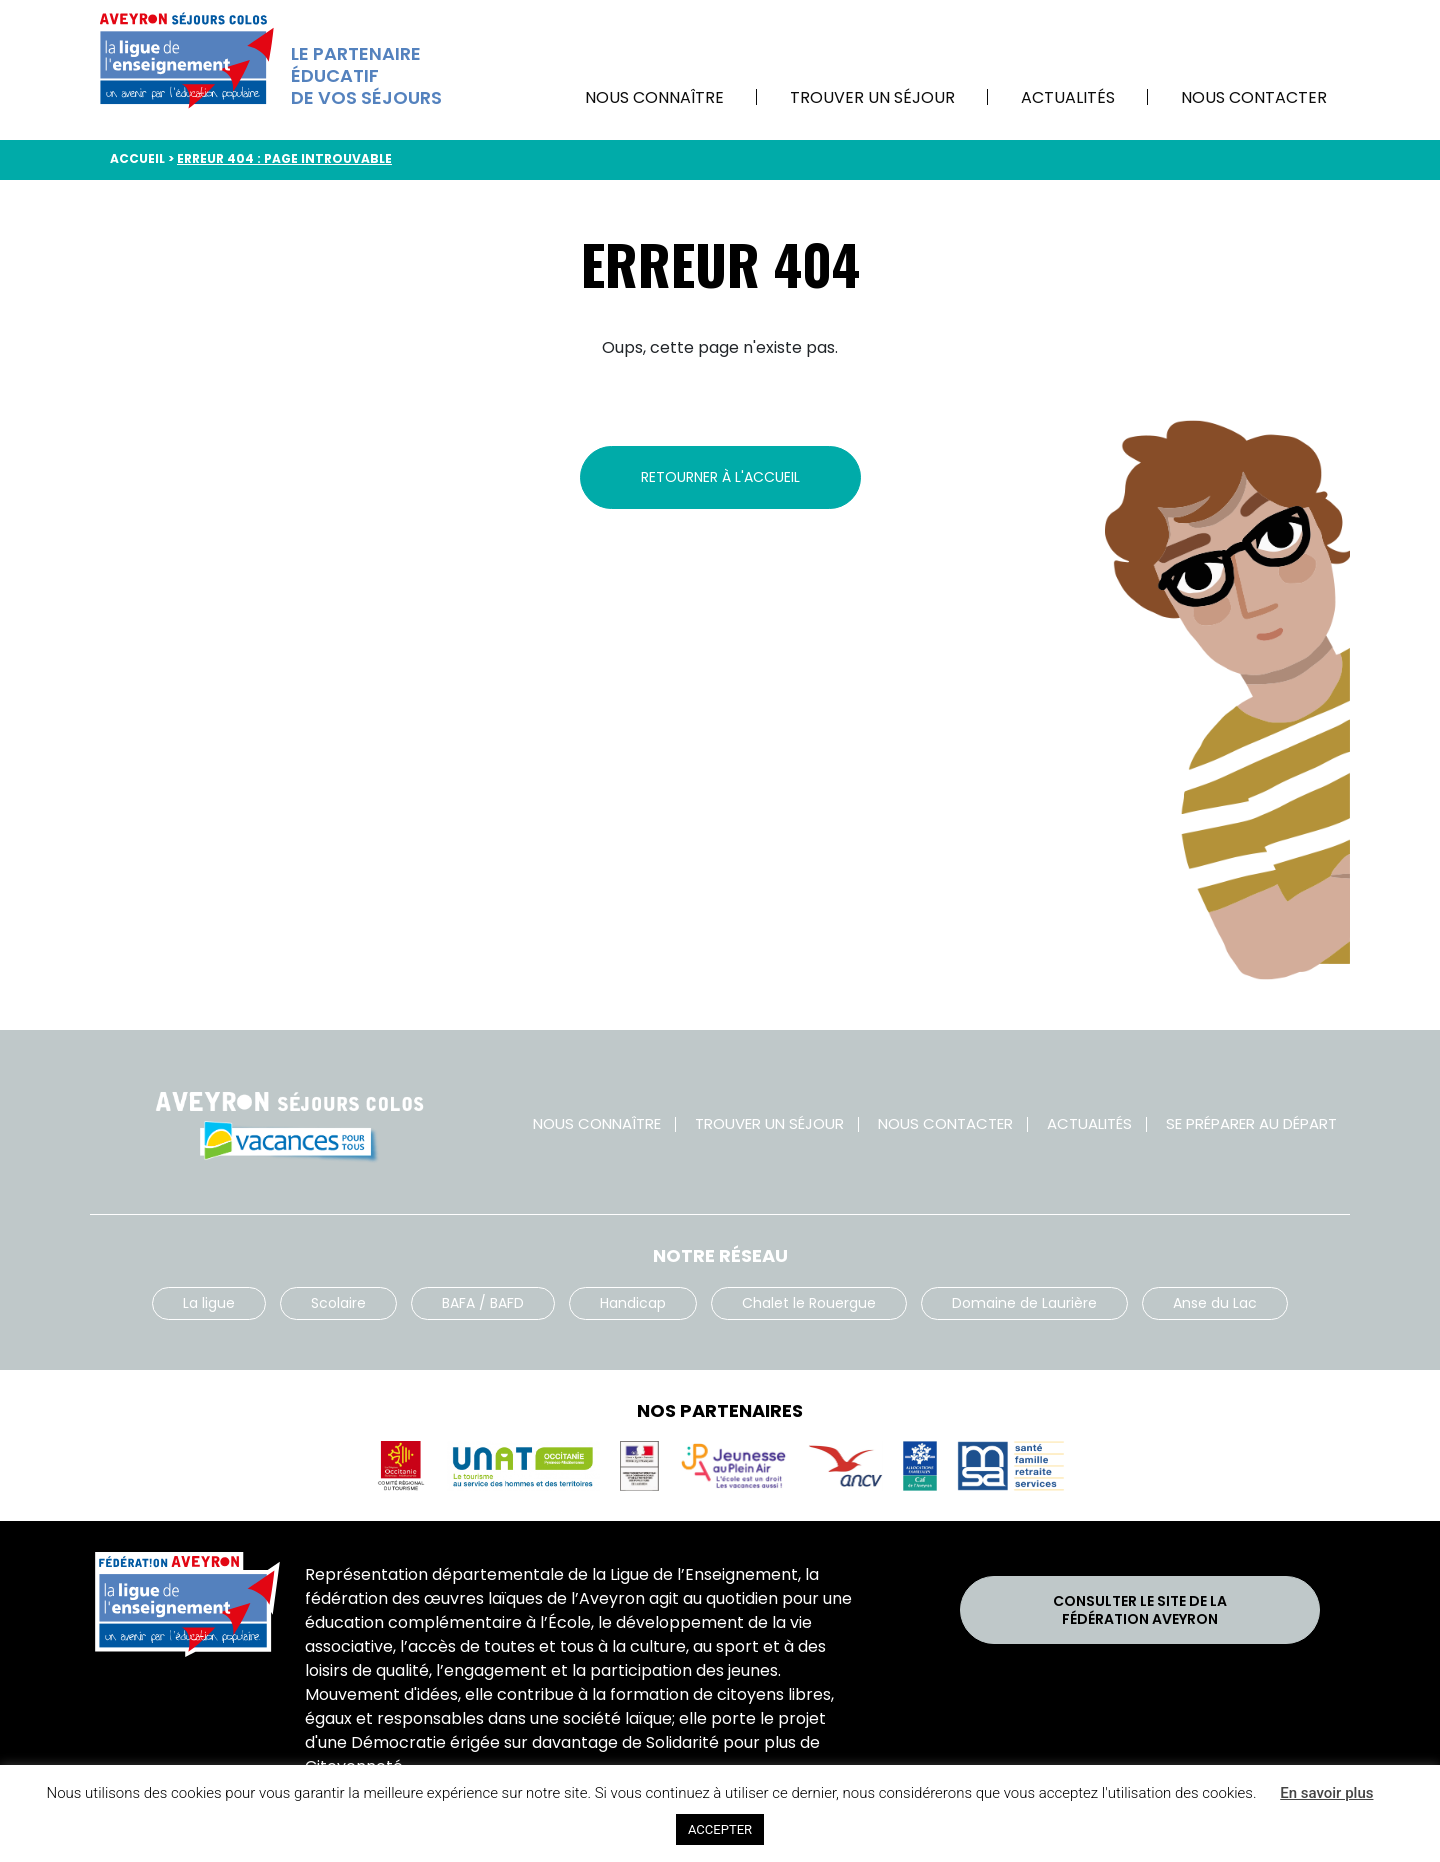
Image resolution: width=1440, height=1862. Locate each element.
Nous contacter (1254, 97)
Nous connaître (654, 97)
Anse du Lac (1215, 1303)
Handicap (633, 1303)
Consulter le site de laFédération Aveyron (1140, 1610)
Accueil (137, 158)
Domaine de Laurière (1024, 1303)
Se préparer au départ (1251, 1123)
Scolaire (338, 1303)
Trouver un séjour (872, 97)
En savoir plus (1326, 1793)
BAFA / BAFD (483, 1303)
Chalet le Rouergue (809, 1303)
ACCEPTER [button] (720, 1829)
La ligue (209, 1303)
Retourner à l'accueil (720, 477)
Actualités (1068, 97)
